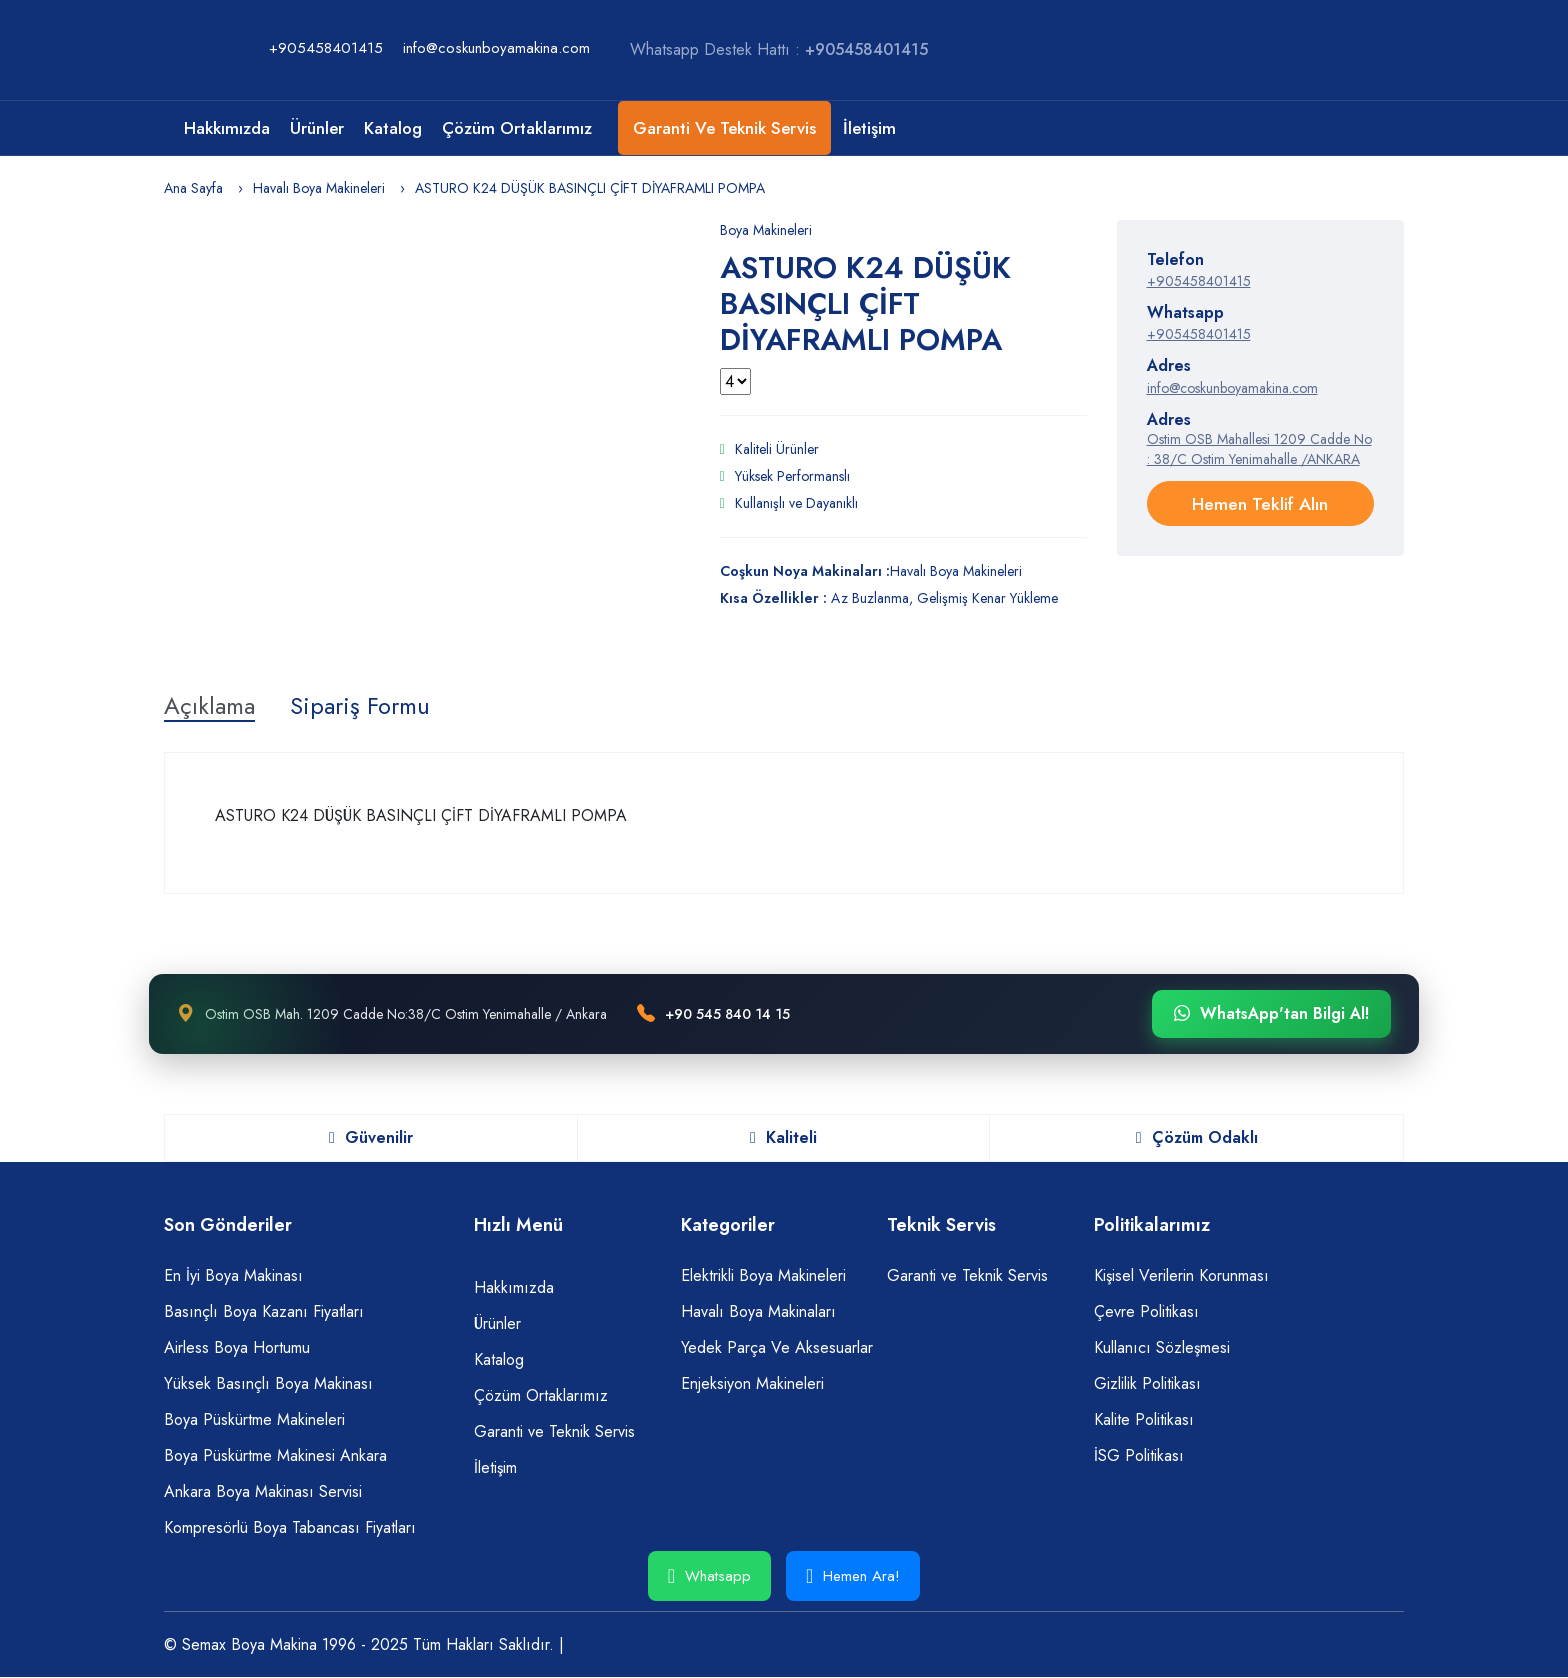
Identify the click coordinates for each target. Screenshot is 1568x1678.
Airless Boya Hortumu (237, 1347)
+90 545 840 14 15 (727, 1014)
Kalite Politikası (1144, 1419)
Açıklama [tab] (210, 707)
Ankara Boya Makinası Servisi (263, 1491)
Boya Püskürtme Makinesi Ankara (275, 1455)
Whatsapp (709, 1576)
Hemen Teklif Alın (1260, 504)
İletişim (869, 128)
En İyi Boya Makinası (233, 1275)
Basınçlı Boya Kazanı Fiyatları (264, 1311)
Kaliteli (783, 1138)
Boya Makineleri (766, 230)
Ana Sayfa (193, 188)
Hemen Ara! (853, 1576)
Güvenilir (371, 1138)
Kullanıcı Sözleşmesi (1162, 1347)
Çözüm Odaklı (1197, 1138)
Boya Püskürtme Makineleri (254, 1419)
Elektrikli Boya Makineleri (763, 1275)
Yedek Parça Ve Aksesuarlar (777, 1347)
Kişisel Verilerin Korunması (1181, 1275)
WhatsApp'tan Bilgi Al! (1271, 1015)
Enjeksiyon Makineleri (752, 1383)
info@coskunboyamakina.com (496, 48)
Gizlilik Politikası (1147, 1383)
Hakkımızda (227, 128)
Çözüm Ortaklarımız (517, 128)
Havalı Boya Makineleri (319, 188)
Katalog (393, 128)
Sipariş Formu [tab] (363, 707)
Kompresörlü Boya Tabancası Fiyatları (290, 1527)
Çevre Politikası (1146, 1311)
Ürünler (317, 128)
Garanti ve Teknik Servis (724, 128)
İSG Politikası (1139, 1455)
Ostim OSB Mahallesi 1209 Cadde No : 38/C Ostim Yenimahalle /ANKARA (1259, 449)
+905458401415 (326, 48)
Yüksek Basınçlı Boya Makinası (268, 1383)
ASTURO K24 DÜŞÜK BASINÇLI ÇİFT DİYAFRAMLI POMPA (590, 188)
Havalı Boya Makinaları (758, 1311)
